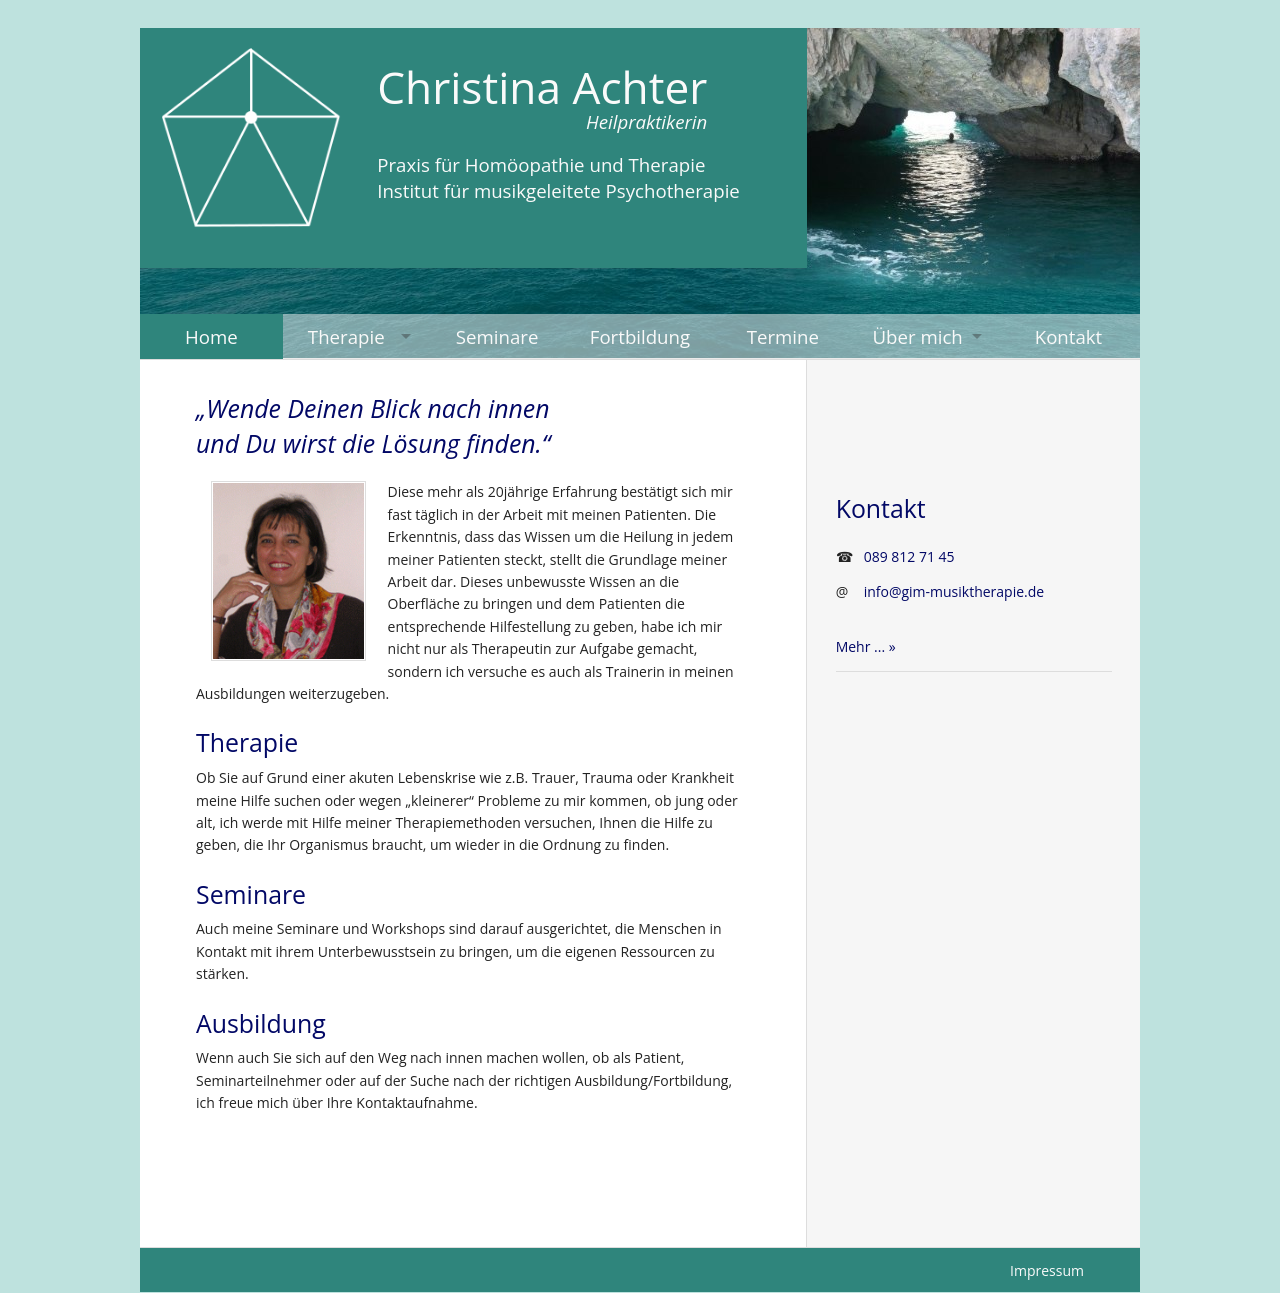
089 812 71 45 (909, 556)
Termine (783, 336)
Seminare (497, 336)
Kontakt (1069, 336)
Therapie (346, 336)
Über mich (917, 336)
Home (211, 336)
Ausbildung (261, 1023)
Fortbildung (640, 336)
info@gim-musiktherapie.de (954, 591)
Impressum (1047, 1270)
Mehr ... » (866, 646)
